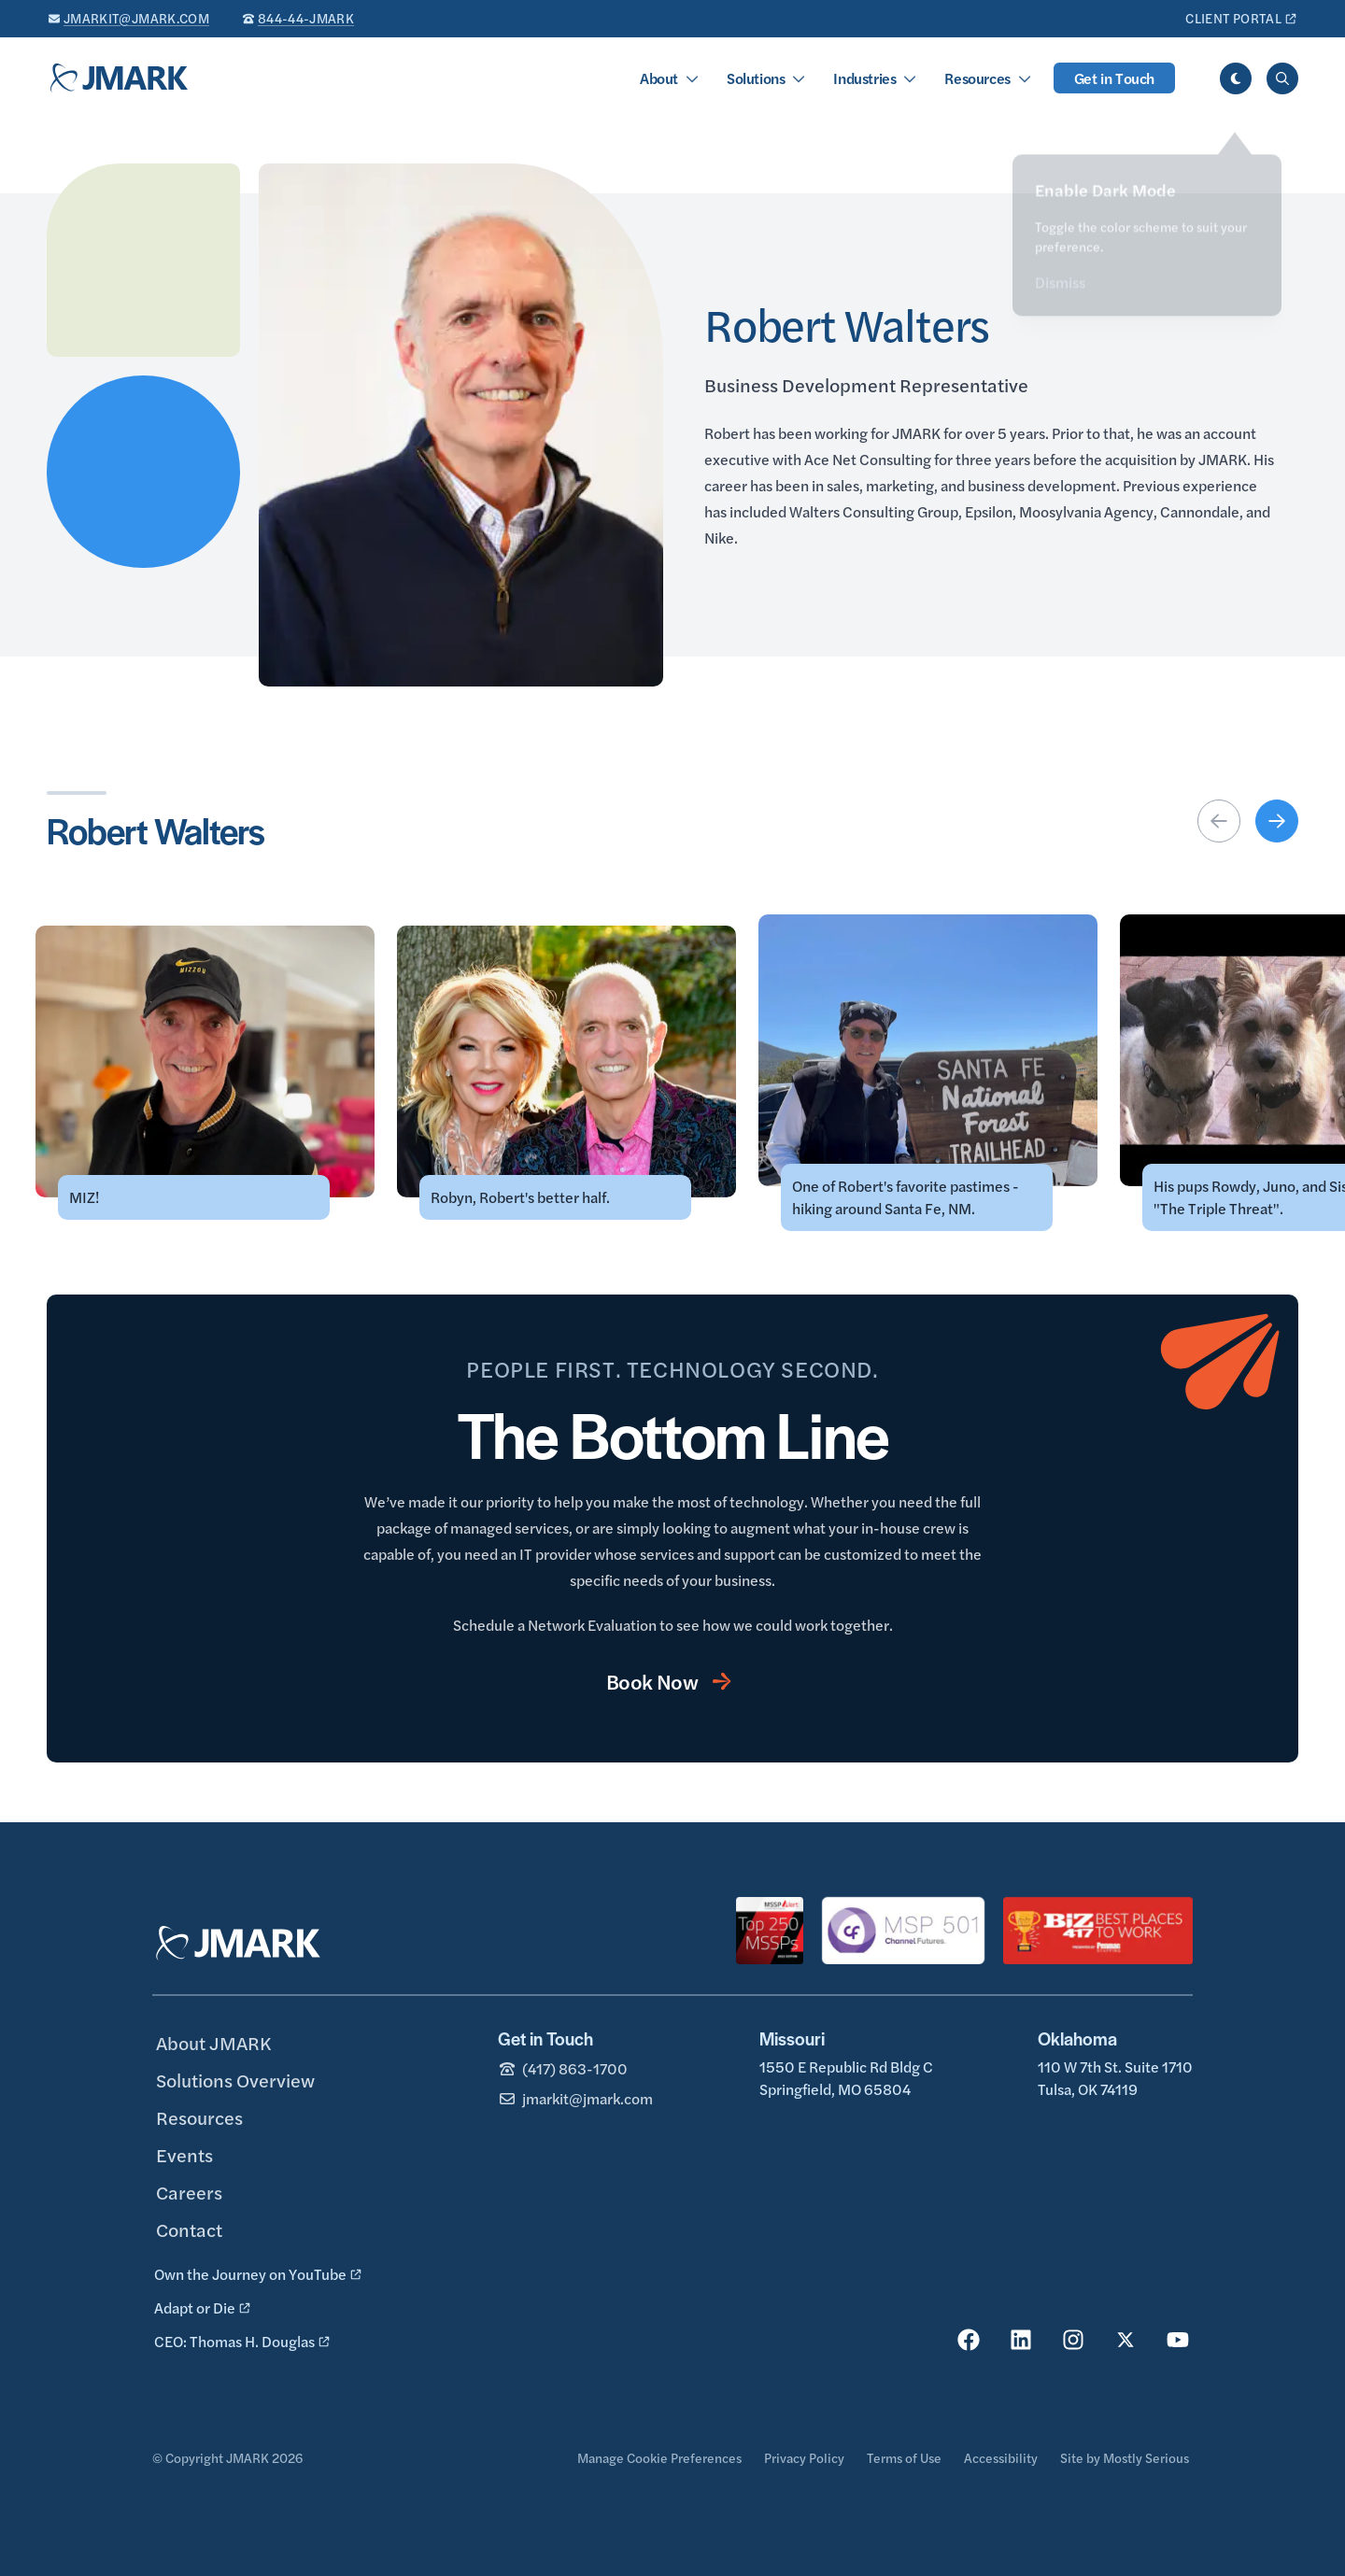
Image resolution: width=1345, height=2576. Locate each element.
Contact (189, 2229)
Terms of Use (904, 2457)
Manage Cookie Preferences (659, 2457)
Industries (864, 78)
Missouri (792, 2038)
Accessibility (1001, 2457)
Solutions (756, 78)
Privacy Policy (804, 2457)
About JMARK (213, 2042)
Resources (977, 78)
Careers (189, 2191)
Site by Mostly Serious (1124, 2457)
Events (184, 2154)
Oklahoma (1077, 2038)
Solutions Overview (235, 2079)
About (659, 78)
